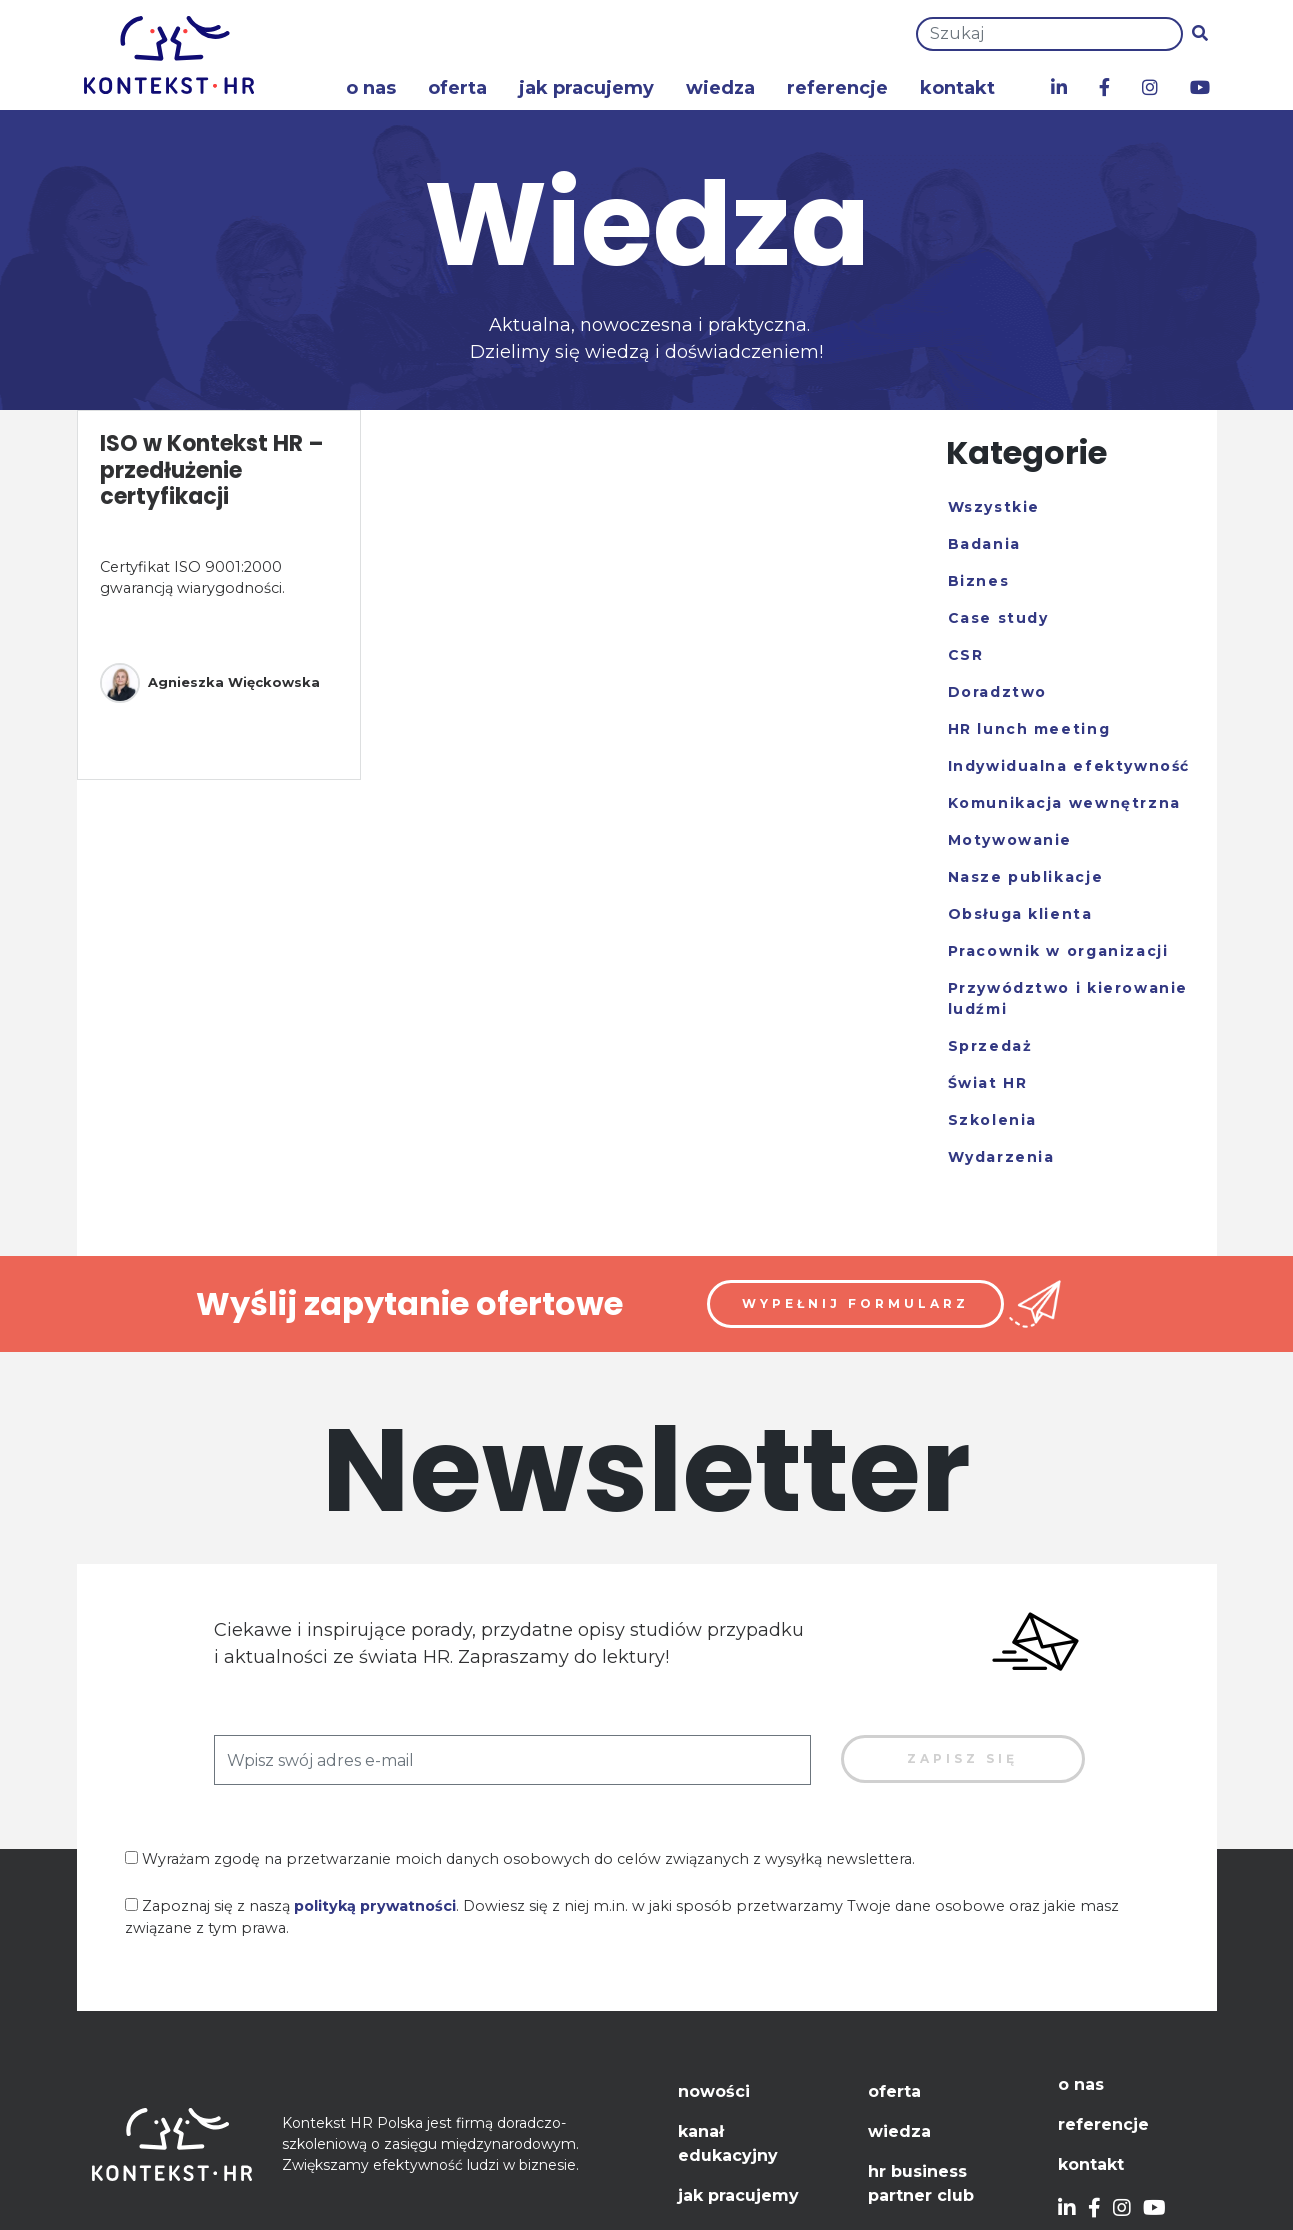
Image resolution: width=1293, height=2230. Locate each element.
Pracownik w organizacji (1058, 951)
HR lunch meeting (1029, 729)
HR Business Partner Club (921, 2183)
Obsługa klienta (1020, 914)
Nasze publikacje (1026, 877)
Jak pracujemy (586, 88)
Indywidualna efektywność (1069, 766)
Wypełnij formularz (855, 1303)
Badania (984, 544)
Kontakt (957, 88)
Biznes (979, 581)
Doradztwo (997, 692)
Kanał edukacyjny (728, 2143)
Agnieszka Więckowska (210, 683)
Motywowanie (1010, 840)
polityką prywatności (375, 1906)
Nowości (714, 2091)
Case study (998, 618)
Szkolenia (992, 1120)
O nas (371, 88)
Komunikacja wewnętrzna (1064, 803)
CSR (966, 655)
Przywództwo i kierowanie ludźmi (1068, 998)
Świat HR (988, 1083)
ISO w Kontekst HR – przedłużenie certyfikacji (212, 470)
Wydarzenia (1001, 1157)
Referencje (837, 88)
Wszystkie (994, 507)
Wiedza (720, 88)
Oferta (457, 88)
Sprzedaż (990, 1046)
